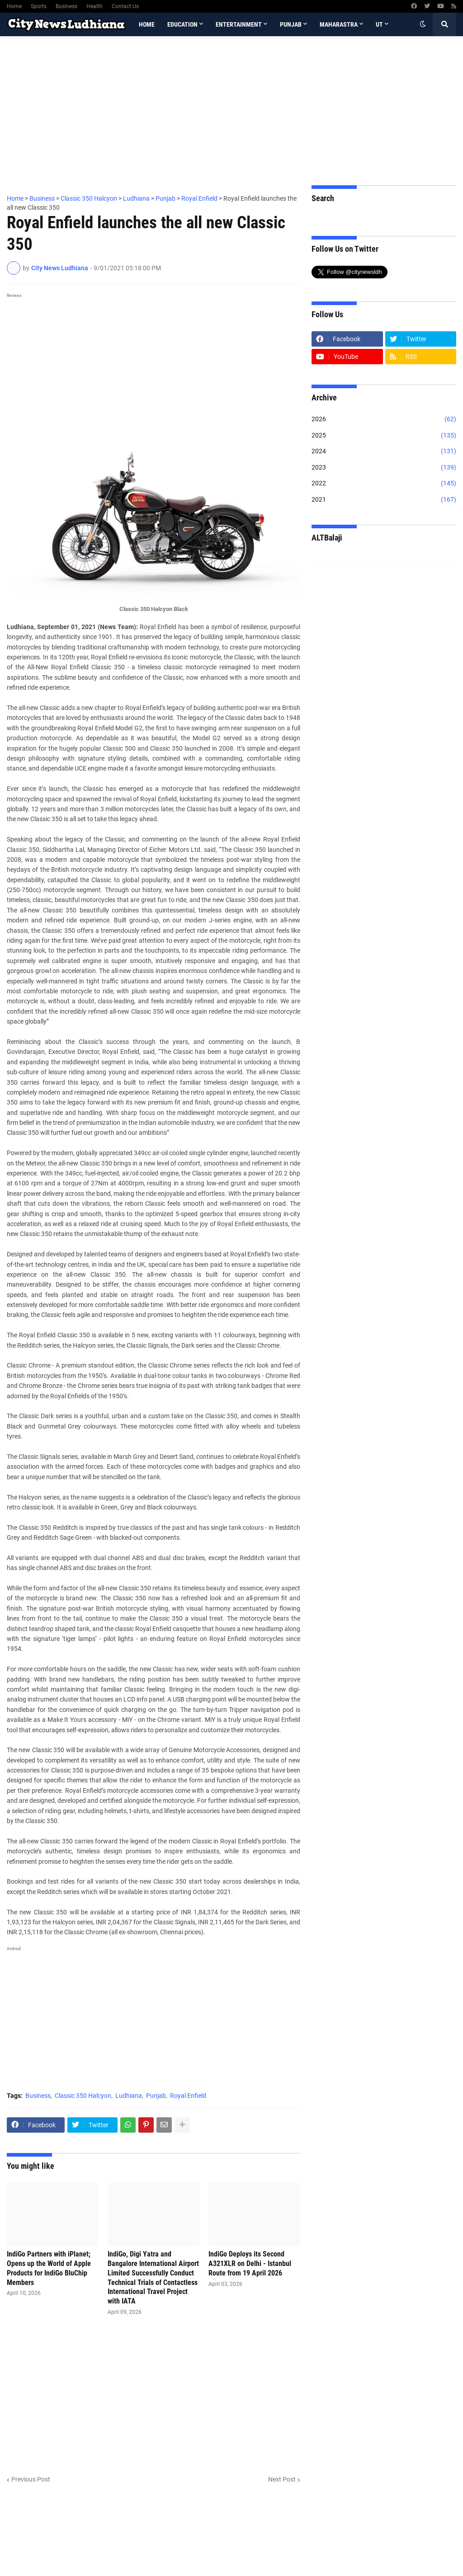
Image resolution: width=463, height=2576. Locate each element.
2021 (384, 499)
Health (94, 6)
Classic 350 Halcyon (83, 2095)
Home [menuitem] (147, 24)
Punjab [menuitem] (291, 24)
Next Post (282, 2479)
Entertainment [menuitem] (239, 24)
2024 (384, 451)
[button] (423, 24)
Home (14, 6)
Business (66, 6)
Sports (39, 6)
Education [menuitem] (182, 24)
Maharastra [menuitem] (339, 24)
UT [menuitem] (379, 24)
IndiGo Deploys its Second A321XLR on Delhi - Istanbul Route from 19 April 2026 (249, 2263)
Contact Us (125, 6)
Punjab (156, 2095)
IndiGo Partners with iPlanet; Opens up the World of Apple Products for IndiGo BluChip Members (49, 2268)
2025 (384, 435)
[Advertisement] (231, 110)
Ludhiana (128, 2095)
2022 (384, 483)
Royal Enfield (188, 2095)
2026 (384, 419)
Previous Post (30, 2479)
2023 (384, 467)
